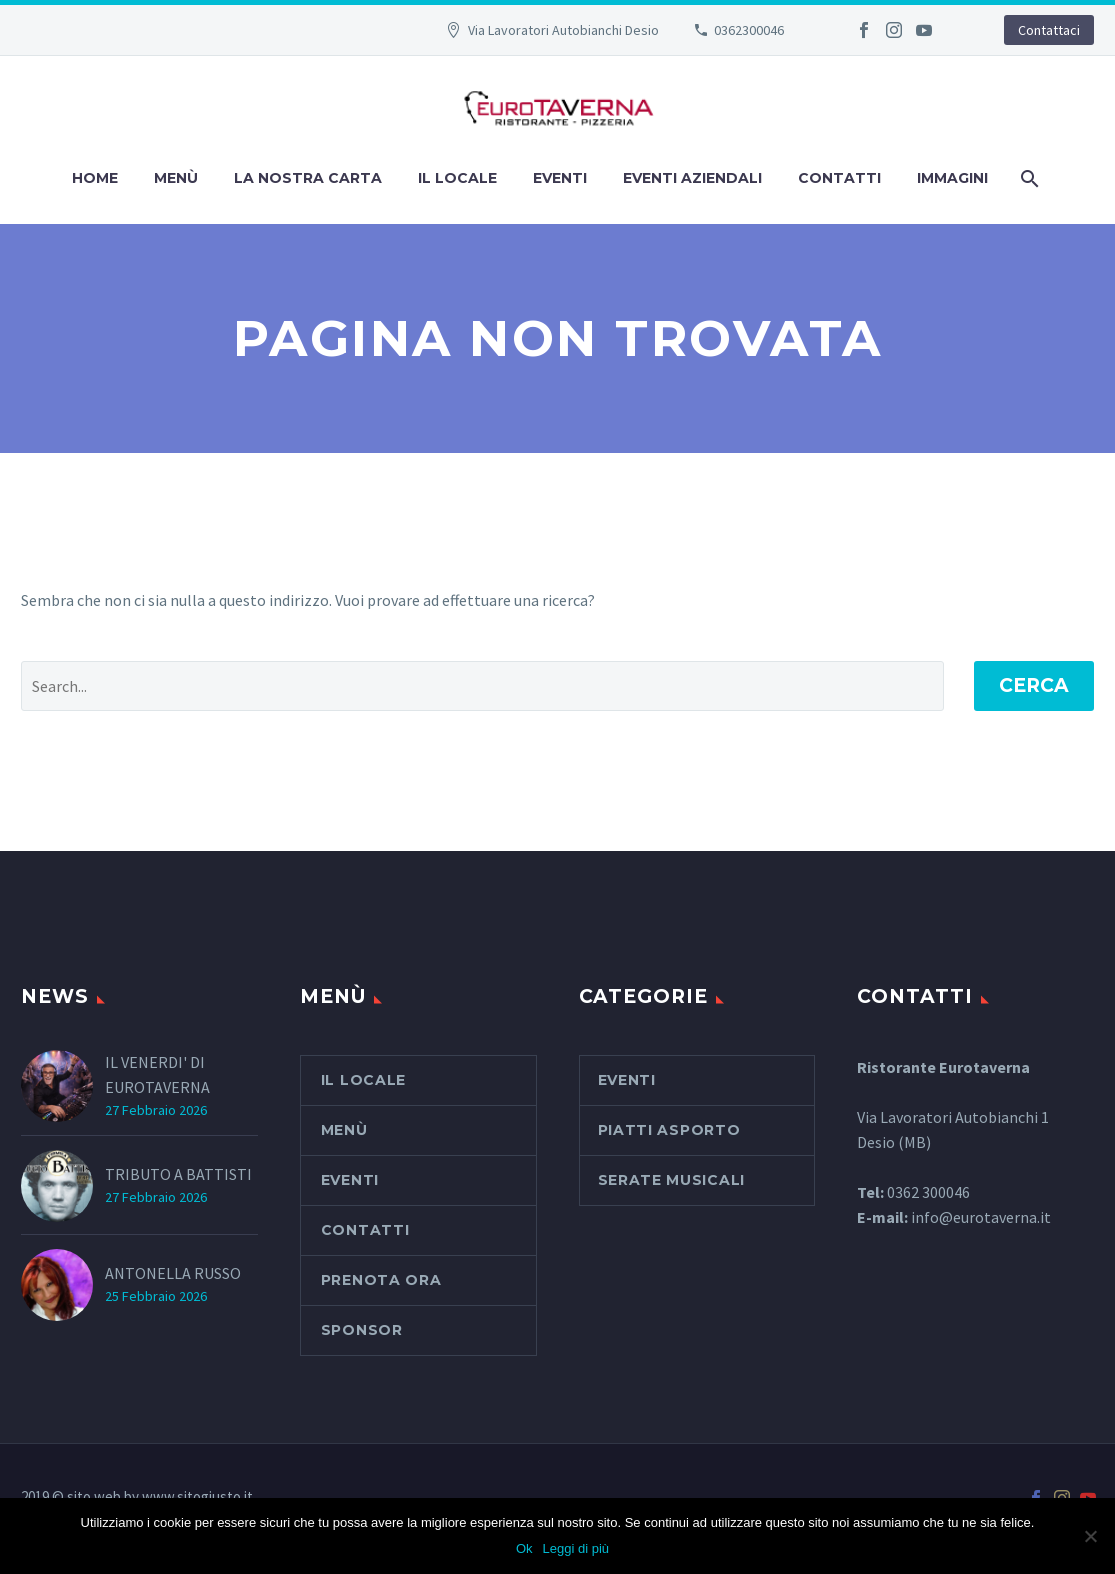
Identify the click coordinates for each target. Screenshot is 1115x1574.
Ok (524, 1548)
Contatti (839, 178)
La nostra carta (308, 178)
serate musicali (672, 1180)
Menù (176, 178)
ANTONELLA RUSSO (173, 1273)
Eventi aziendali (692, 178)
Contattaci (1049, 30)
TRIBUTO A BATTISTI (178, 1174)
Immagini (952, 178)
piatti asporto (669, 1130)
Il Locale (457, 178)
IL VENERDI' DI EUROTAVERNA (157, 1074)
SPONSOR (362, 1330)
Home (95, 178)
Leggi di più (576, 1548)
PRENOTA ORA (381, 1280)
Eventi (560, 178)
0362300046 (749, 30)
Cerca (1034, 685)
